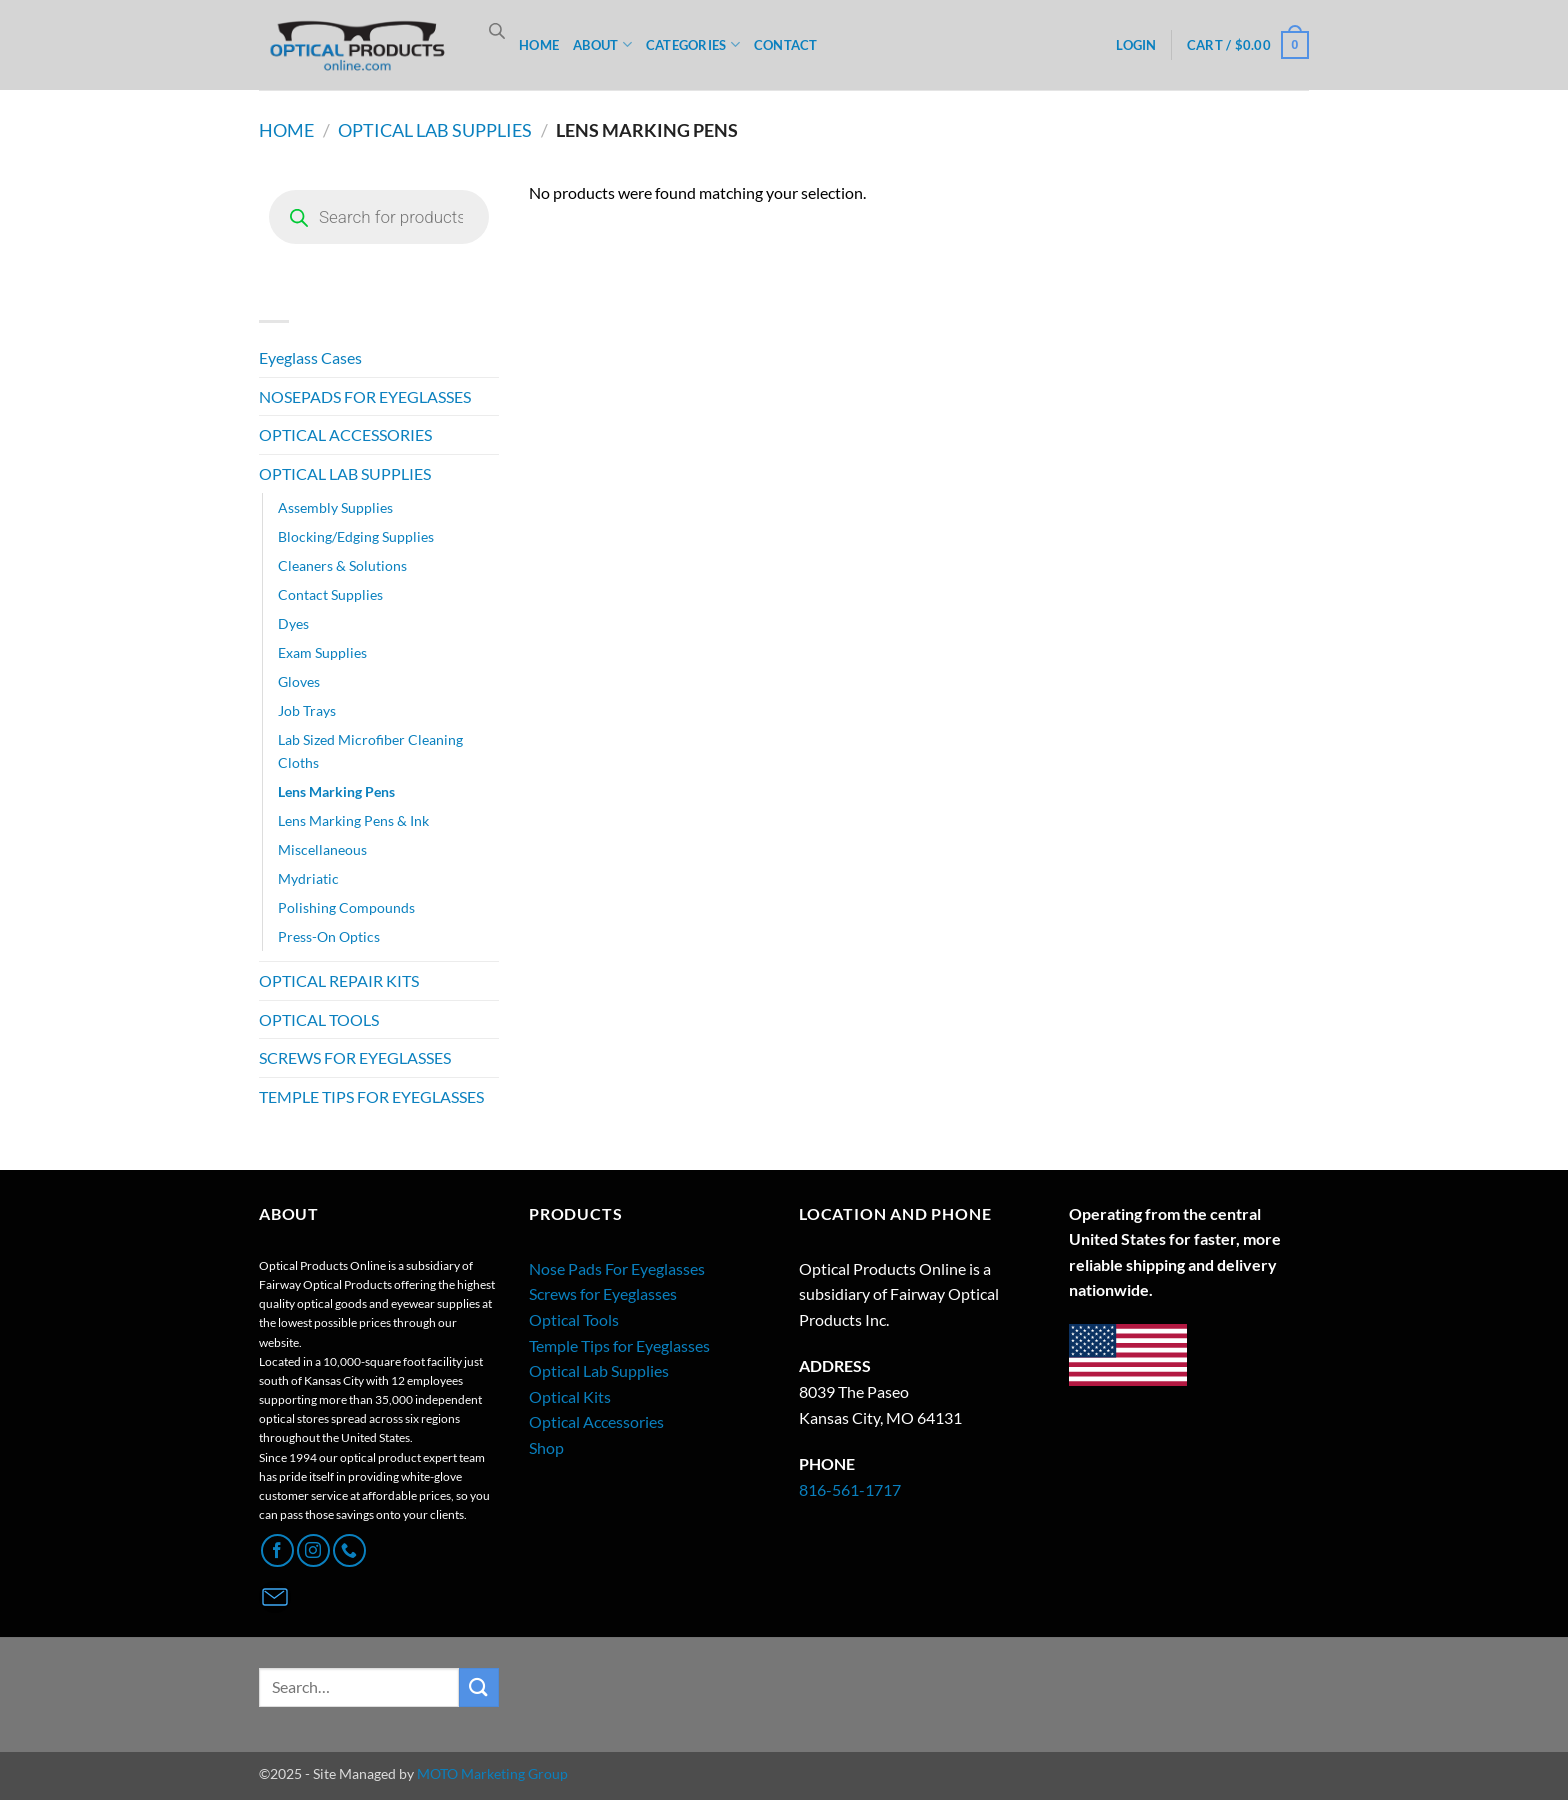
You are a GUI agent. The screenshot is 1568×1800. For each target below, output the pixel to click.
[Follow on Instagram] (313, 1550)
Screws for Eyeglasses (603, 1293)
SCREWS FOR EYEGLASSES (355, 1057)
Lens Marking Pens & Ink (353, 820)
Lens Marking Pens (336, 791)
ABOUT (602, 44)
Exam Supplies (322, 652)
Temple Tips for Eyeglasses (619, 1345)
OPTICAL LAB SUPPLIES (435, 130)
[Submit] (479, 1687)
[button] (1136, 45)
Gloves (299, 681)
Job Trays (307, 710)
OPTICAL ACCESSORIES (345, 434)
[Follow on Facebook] (277, 1550)
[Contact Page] (275, 1597)
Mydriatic (308, 878)
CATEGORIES (693, 44)
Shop (546, 1447)
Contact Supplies (330, 594)
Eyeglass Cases (310, 357)
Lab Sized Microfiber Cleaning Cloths (370, 751)
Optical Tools (574, 1319)
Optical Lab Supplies (599, 1370)
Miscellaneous (322, 849)
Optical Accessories (596, 1421)
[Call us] (349, 1550)
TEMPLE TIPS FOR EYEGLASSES (371, 1096)
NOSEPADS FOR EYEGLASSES (365, 396)
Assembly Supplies (335, 507)
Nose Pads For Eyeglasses (617, 1268)
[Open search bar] (497, 30)
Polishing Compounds (346, 907)
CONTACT (786, 45)
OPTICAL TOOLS (319, 1019)
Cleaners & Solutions (342, 565)
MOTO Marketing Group (492, 1773)
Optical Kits (570, 1396)
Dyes (293, 623)
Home (286, 130)
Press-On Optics (329, 936)
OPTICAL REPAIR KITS (339, 980)
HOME (539, 45)
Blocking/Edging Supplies (356, 536)
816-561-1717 (850, 1489)
